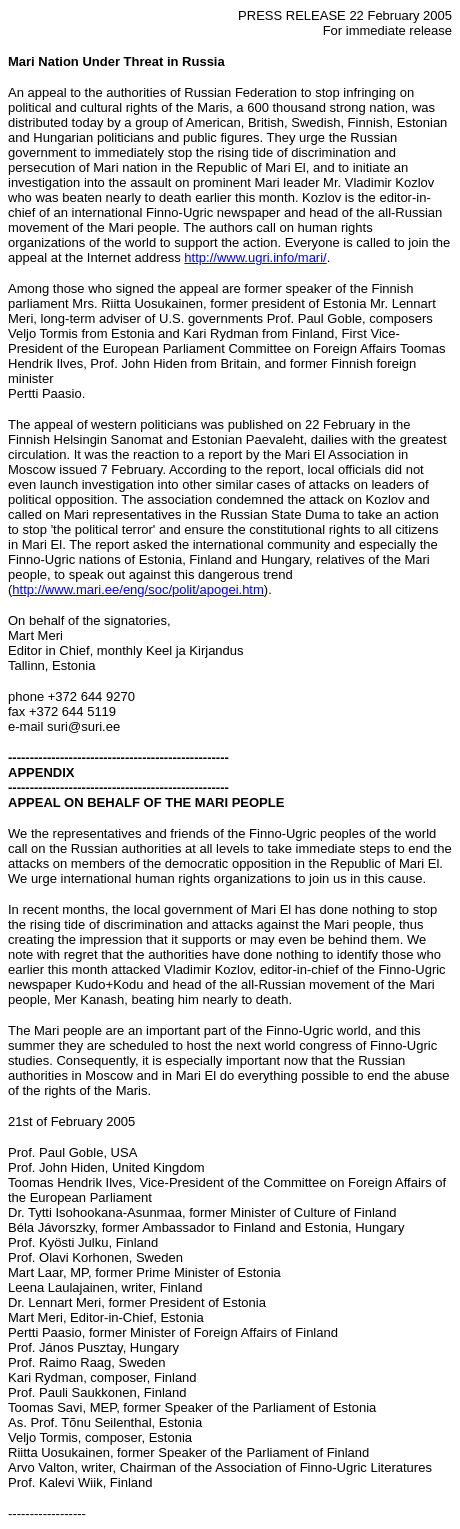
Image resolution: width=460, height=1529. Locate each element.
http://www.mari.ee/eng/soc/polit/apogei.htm (137, 589)
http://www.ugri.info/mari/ (255, 257)
